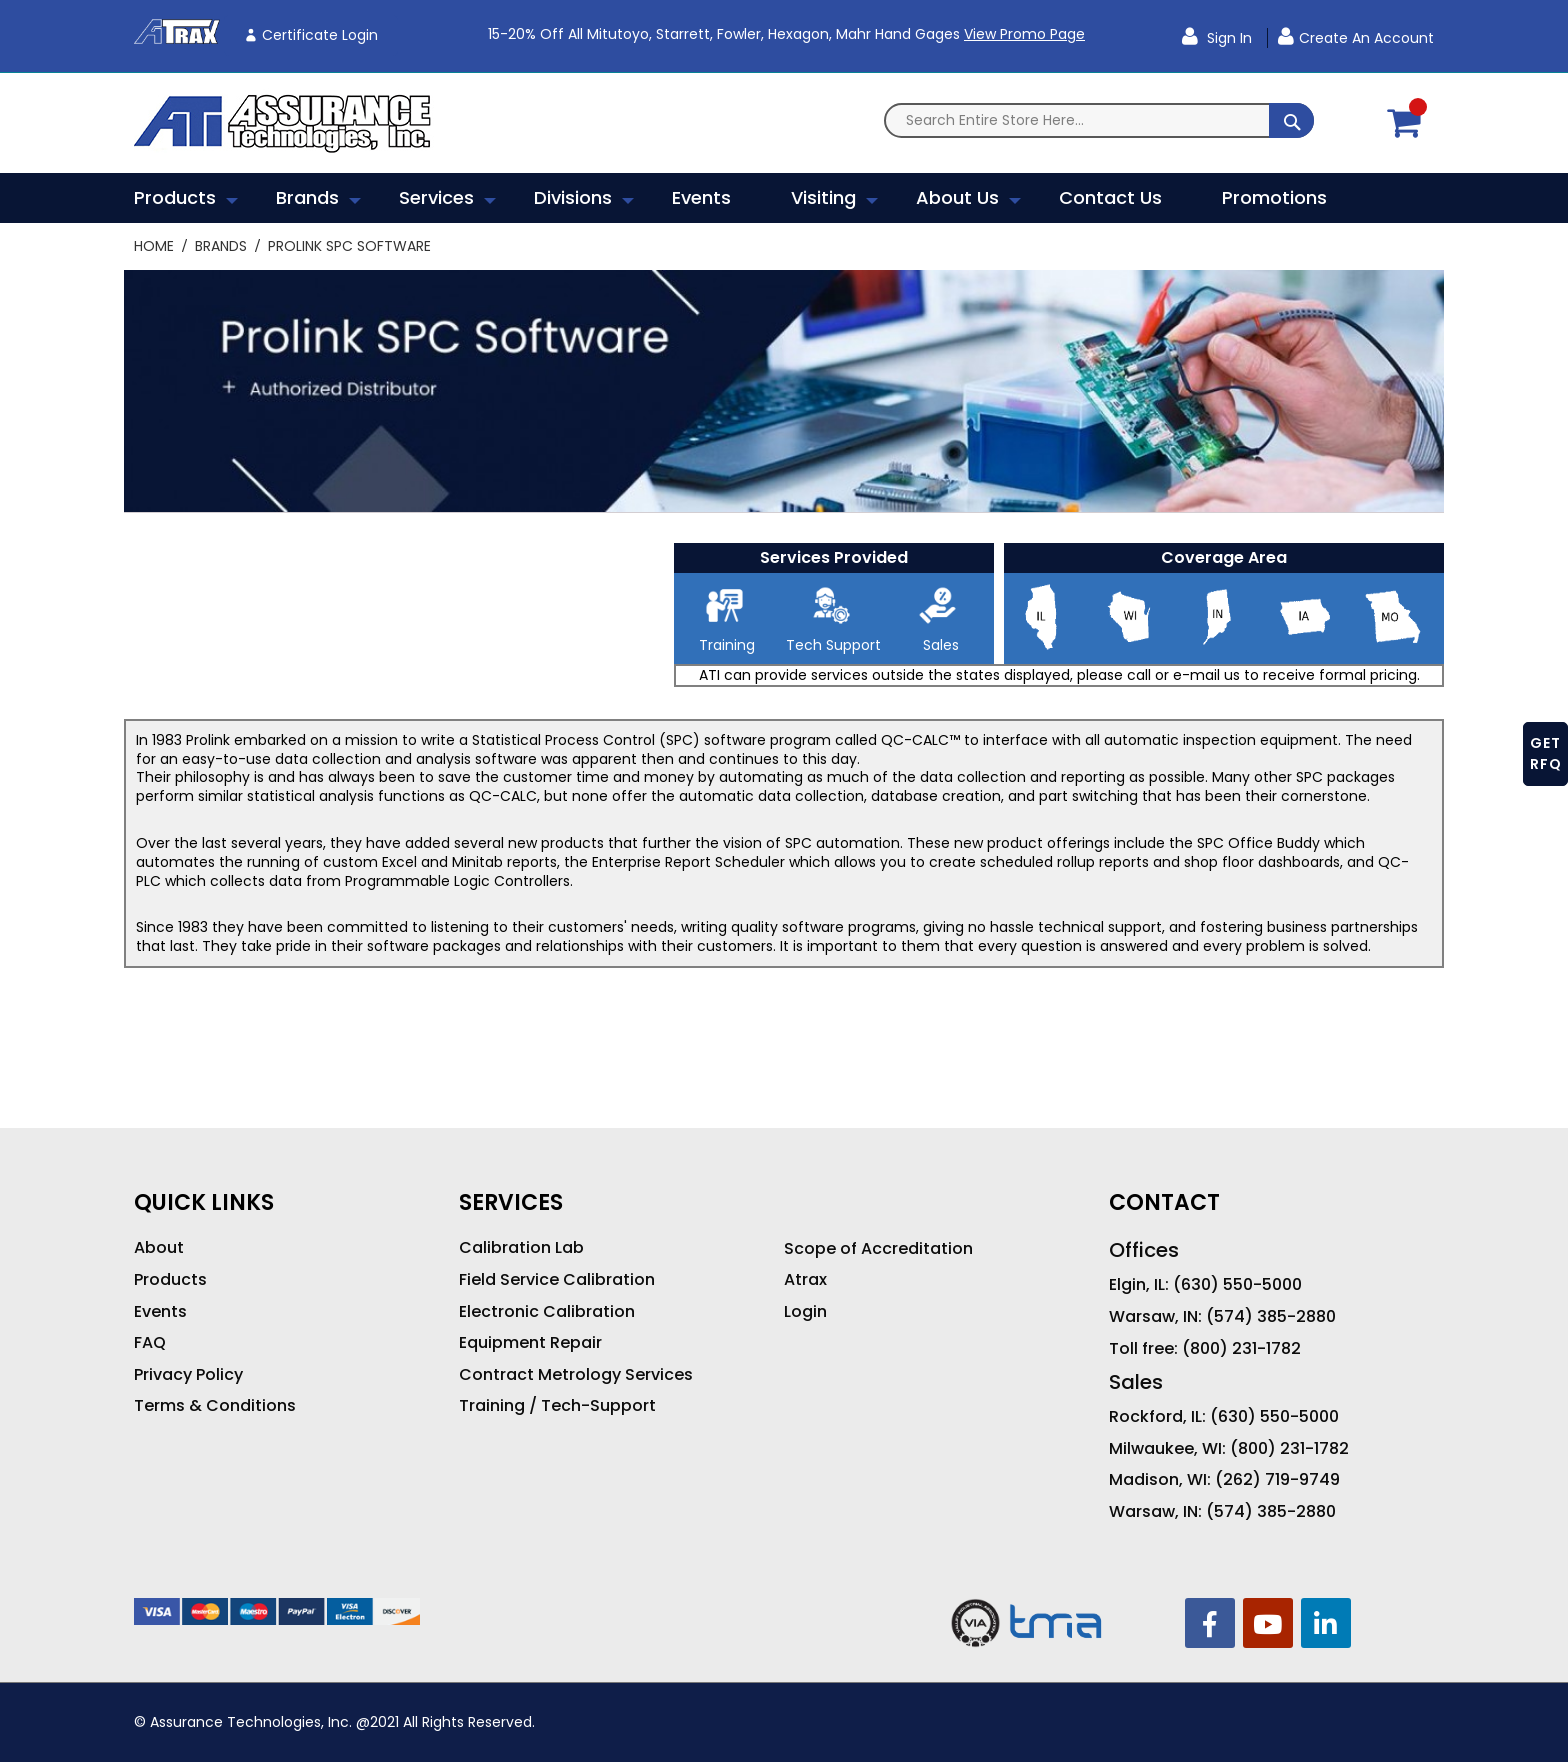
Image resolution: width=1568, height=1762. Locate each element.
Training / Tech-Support (557, 1406)
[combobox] (1099, 120)
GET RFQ (1546, 753)
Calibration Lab (521, 1248)
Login (805, 1312)
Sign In (1227, 38)
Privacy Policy (188, 1375)
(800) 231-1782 (1241, 1349)
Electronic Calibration (547, 1312)
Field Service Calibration (557, 1280)
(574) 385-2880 (1271, 1317)
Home (156, 246)
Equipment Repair (530, 1343)
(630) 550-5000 (1237, 1285)
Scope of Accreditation (878, 1249)
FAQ (150, 1343)
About (159, 1248)
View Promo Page (1024, 34)
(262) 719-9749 (1277, 1480)
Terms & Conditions (215, 1406)
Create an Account (1366, 38)
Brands (223, 246)
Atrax (805, 1280)
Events (160, 1312)
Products (170, 1280)
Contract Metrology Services (576, 1375)
